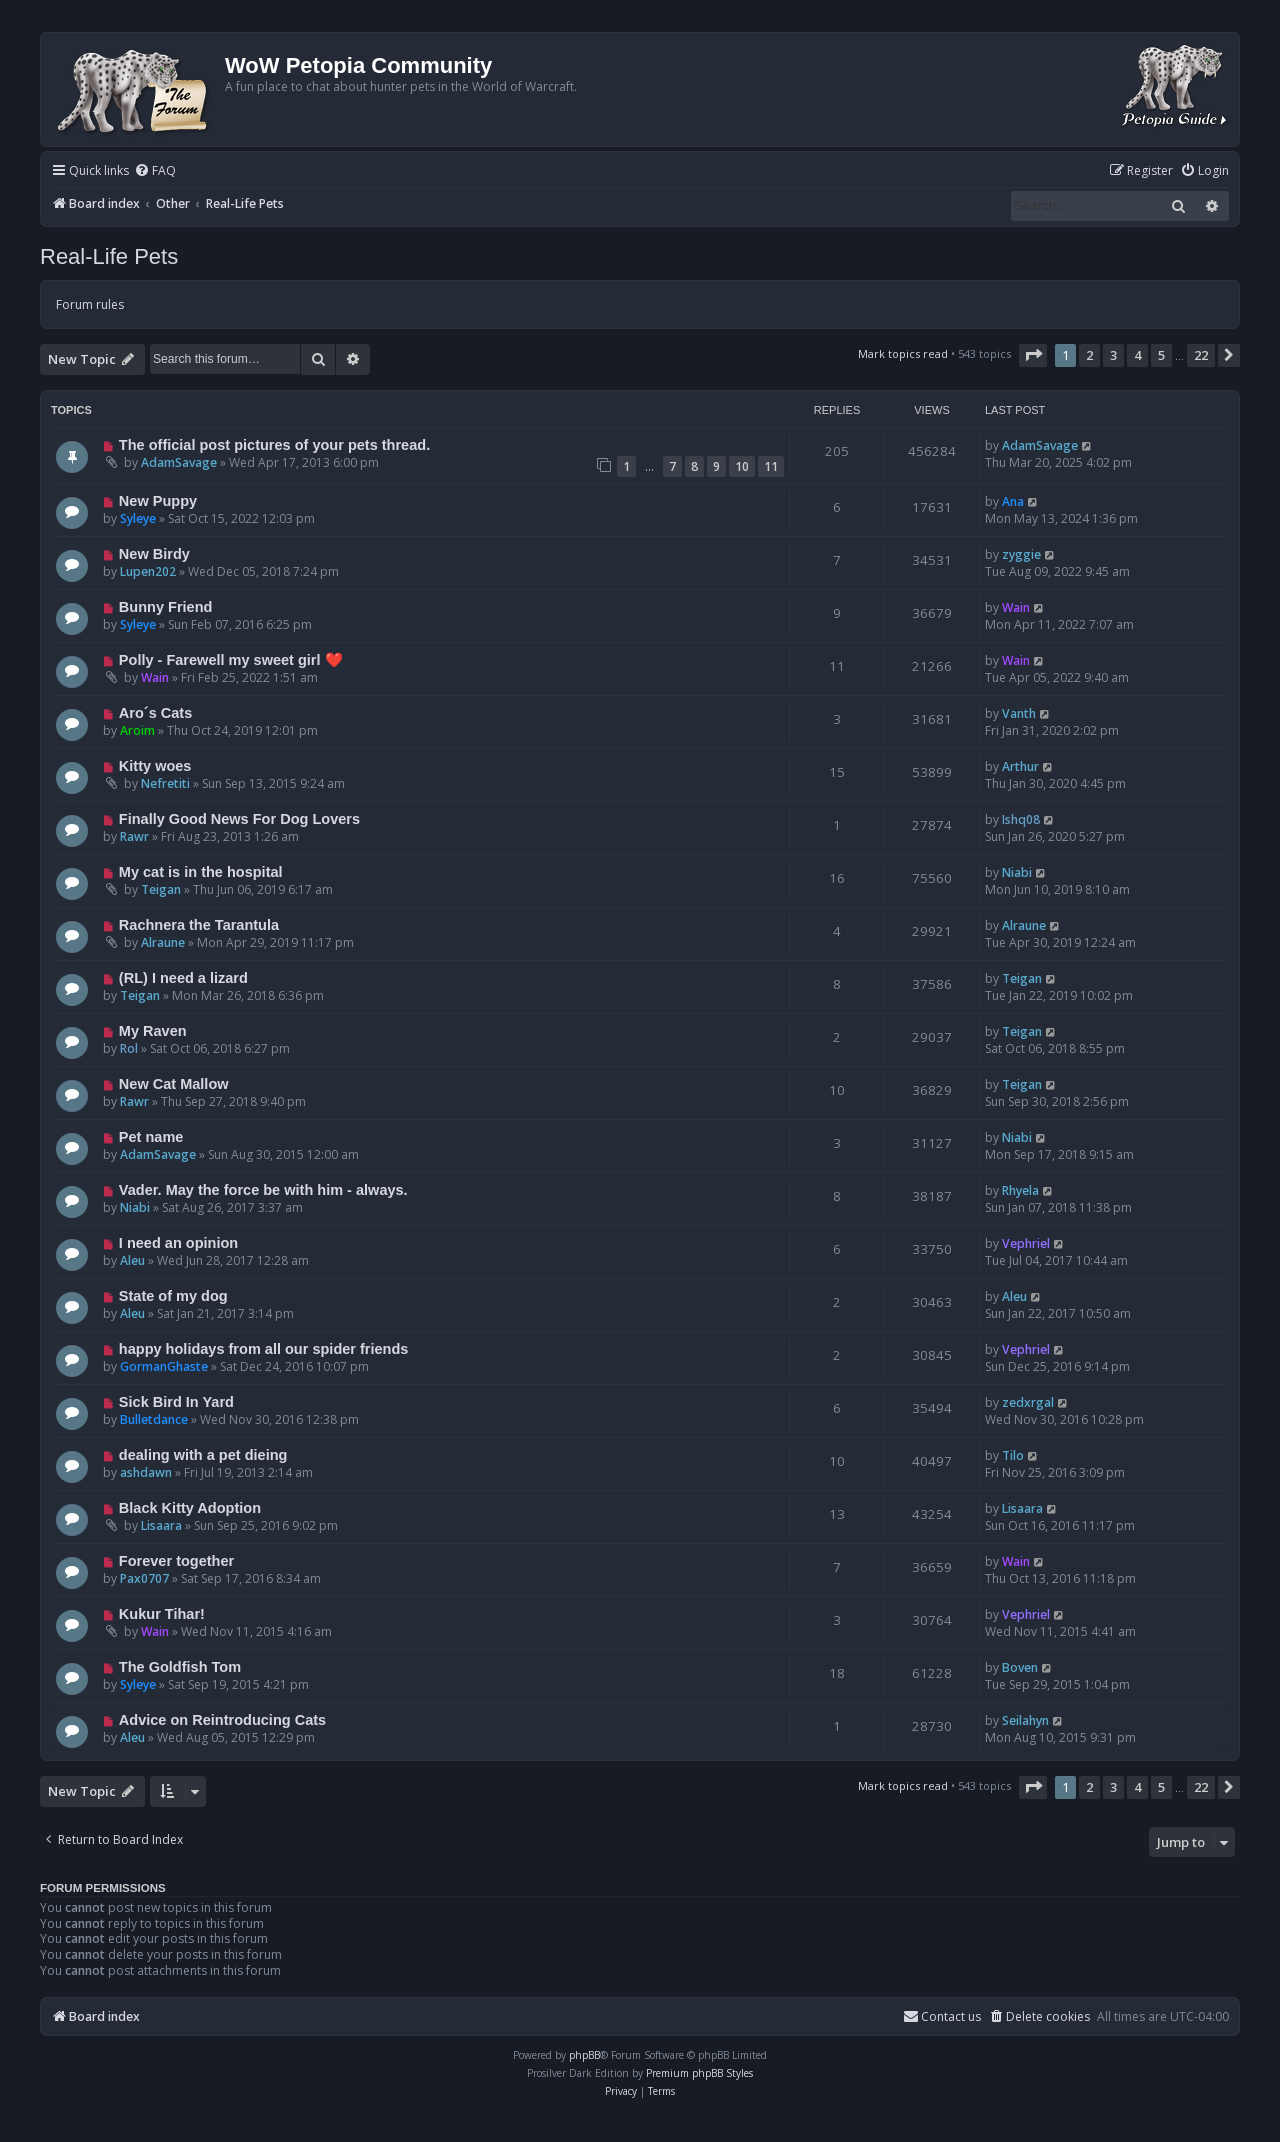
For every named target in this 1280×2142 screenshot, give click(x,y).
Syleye (138, 518)
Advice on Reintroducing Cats (222, 1720)
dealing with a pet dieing (203, 1455)
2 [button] (1089, 355)
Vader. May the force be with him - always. (263, 1190)
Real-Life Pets (109, 256)
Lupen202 (148, 571)
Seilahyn (1025, 1720)
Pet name (151, 1137)
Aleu (132, 1260)
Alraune (163, 942)
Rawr (134, 836)
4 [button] (1137, 355)
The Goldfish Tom (180, 1667)
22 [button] (1201, 355)
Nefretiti (165, 783)
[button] (1033, 355)
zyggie (1021, 554)
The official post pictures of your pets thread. (274, 445)
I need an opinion (178, 1243)
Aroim (137, 730)
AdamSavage (179, 462)
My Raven (153, 1031)
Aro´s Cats (155, 713)
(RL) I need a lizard (183, 978)
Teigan (161, 889)
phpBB (584, 2055)
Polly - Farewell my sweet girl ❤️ (231, 660)
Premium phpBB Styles (699, 2073)
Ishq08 (1021, 819)
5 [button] (1161, 355)
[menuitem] (155, 171)
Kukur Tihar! (162, 1614)
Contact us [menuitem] (942, 2016)
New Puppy (158, 501)
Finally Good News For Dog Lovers (239, 819)
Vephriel (1026, 1243)
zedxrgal (1028, 1402)
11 (771, 466)
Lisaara (161, 1525)
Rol (129, 1048)
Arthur (1020, 766)
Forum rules (90, 304)
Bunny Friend (166, 607)
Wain (1016, 607)
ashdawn (146, 1472)
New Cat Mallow (174, 1084)
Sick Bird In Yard (176, 1402)
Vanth (1019, 713)
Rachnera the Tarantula (199, 925)
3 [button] (1113, 355)
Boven (1020, 1667)
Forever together (176, 1561)
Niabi (1017, 872)
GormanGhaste (164, 1366)
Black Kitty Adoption (190, 1508)
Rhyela (1020, 1190)
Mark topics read (903, 353)
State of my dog (173, 1296)
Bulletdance (154, 1419)
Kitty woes (155, 766)
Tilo (1013, 1455)
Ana (1013, 501)
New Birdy (154, 554)
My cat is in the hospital (201, 872)
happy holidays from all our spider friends (264, 1349)
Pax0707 (144, 1578)
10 (742, 466)
